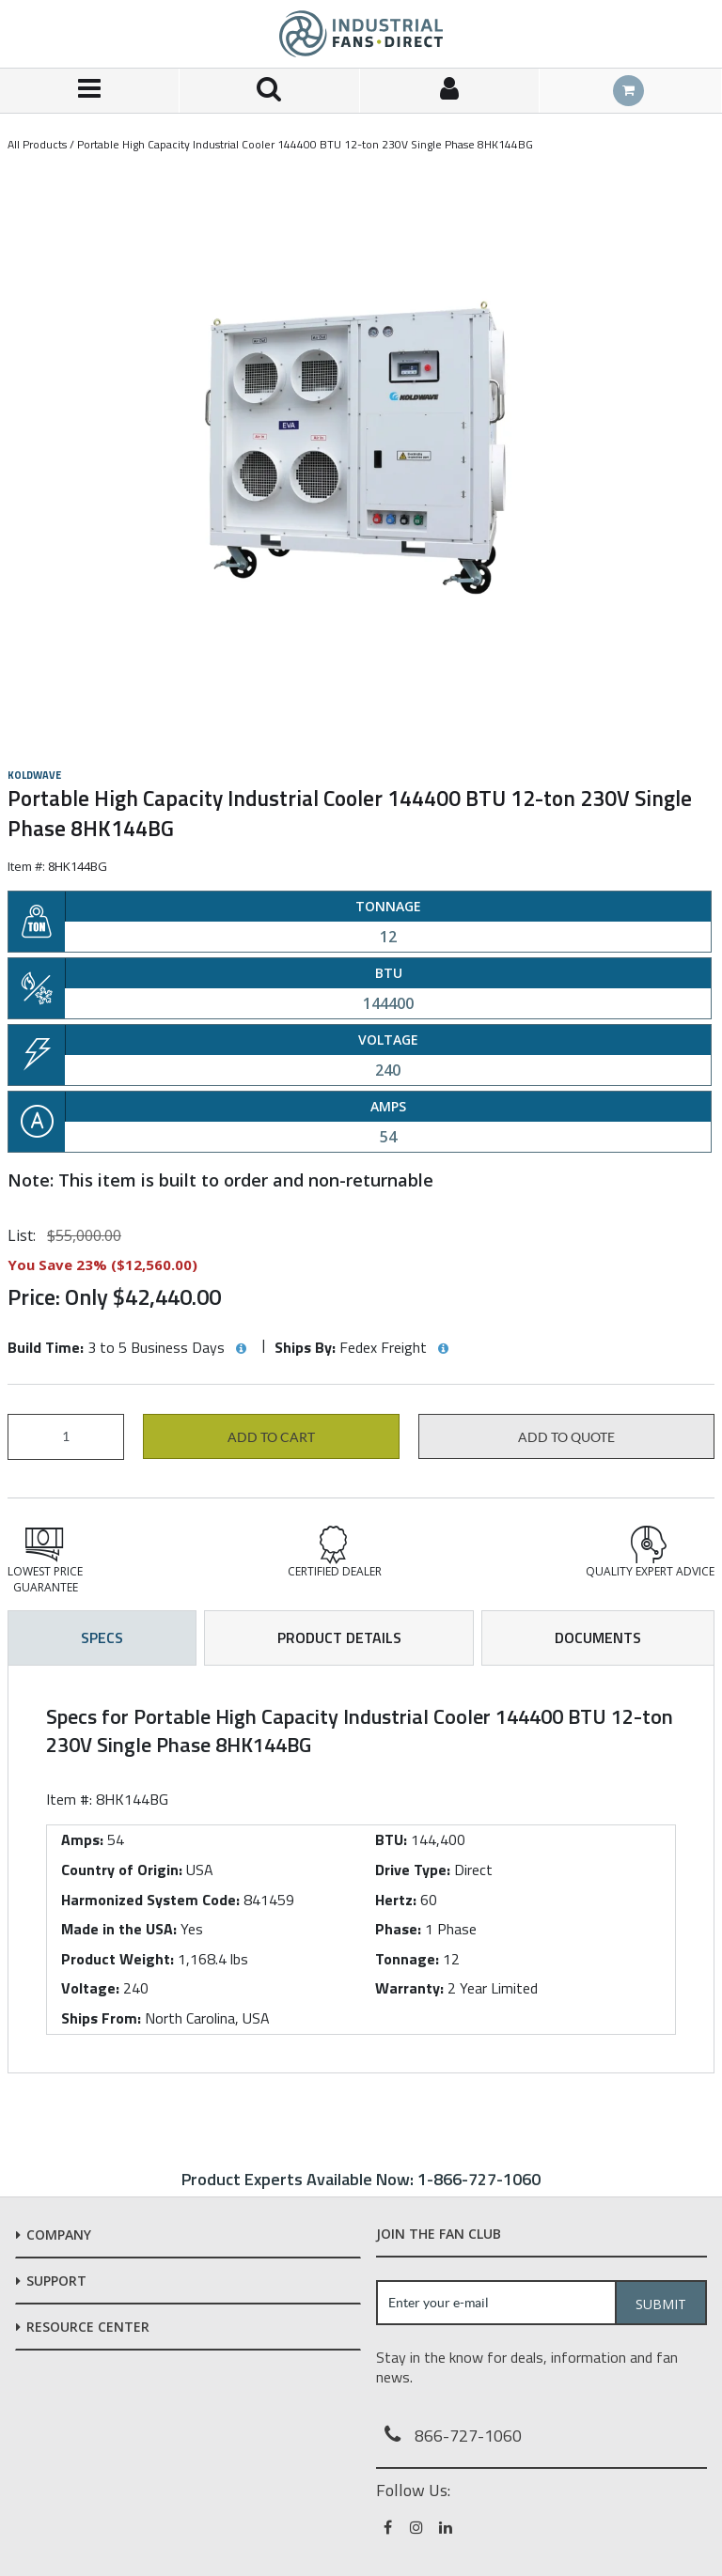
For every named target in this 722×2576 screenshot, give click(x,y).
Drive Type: (412, 1869)
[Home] (361, 34)
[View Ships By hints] (443, 1349)
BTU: (391, 1839)
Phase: (398, 1928)
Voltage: (90, 1988)
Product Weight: (117, 1959)
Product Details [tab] (339, 1637)
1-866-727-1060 (479, 2179)
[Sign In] (450, 91)
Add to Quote (566, 1437)
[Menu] (90, 91)
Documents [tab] (598, 1637)
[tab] (361, 1869)
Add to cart (271, 1437)
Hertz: (395, 1899)
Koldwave (34, 775)
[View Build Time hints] (240, 1349)
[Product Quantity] (66, 1437)
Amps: (82, 1839)
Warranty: (409, 1988)
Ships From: (101, 2018)
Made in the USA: (119, 1928)
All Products (37, 144)
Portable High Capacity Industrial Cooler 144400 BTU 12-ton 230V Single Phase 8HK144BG (305, 144)
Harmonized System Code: (150, 1899)
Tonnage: (407, 1959)
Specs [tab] (102, 1637)
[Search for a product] (269, 91)
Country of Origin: (121, 1869)
